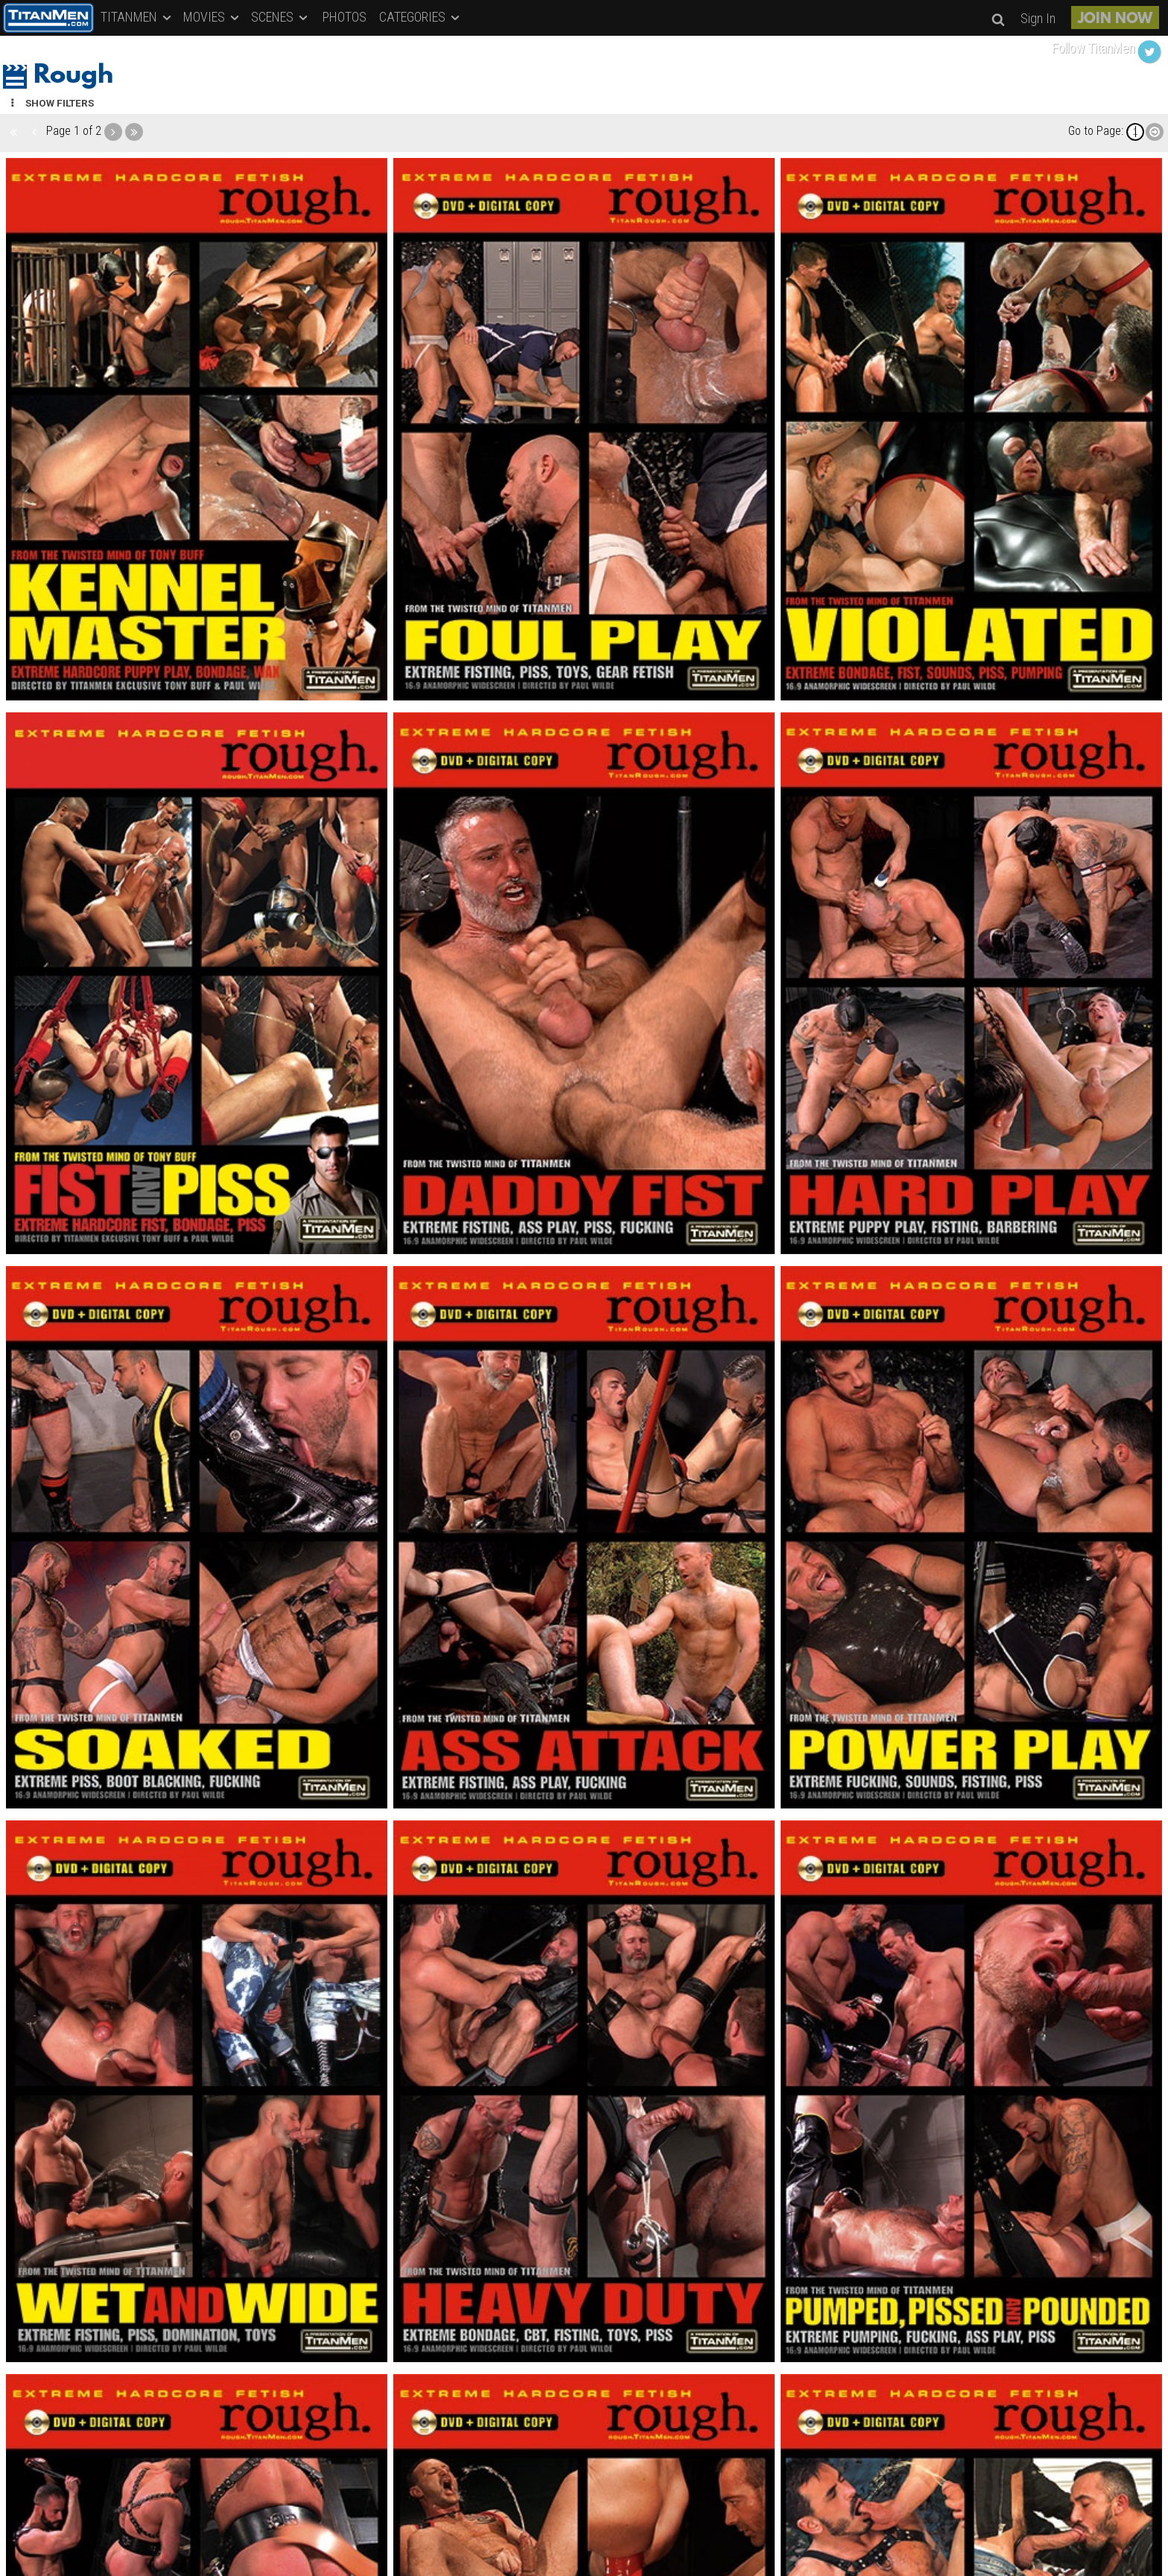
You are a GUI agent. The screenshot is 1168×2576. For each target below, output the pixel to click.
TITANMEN (137, 17)
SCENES (280, 17)
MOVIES (212, 17)
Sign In (1038, 18)
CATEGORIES (420, 17)
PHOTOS (344, 17)
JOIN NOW (1115, 19)
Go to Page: (1095, 131)
